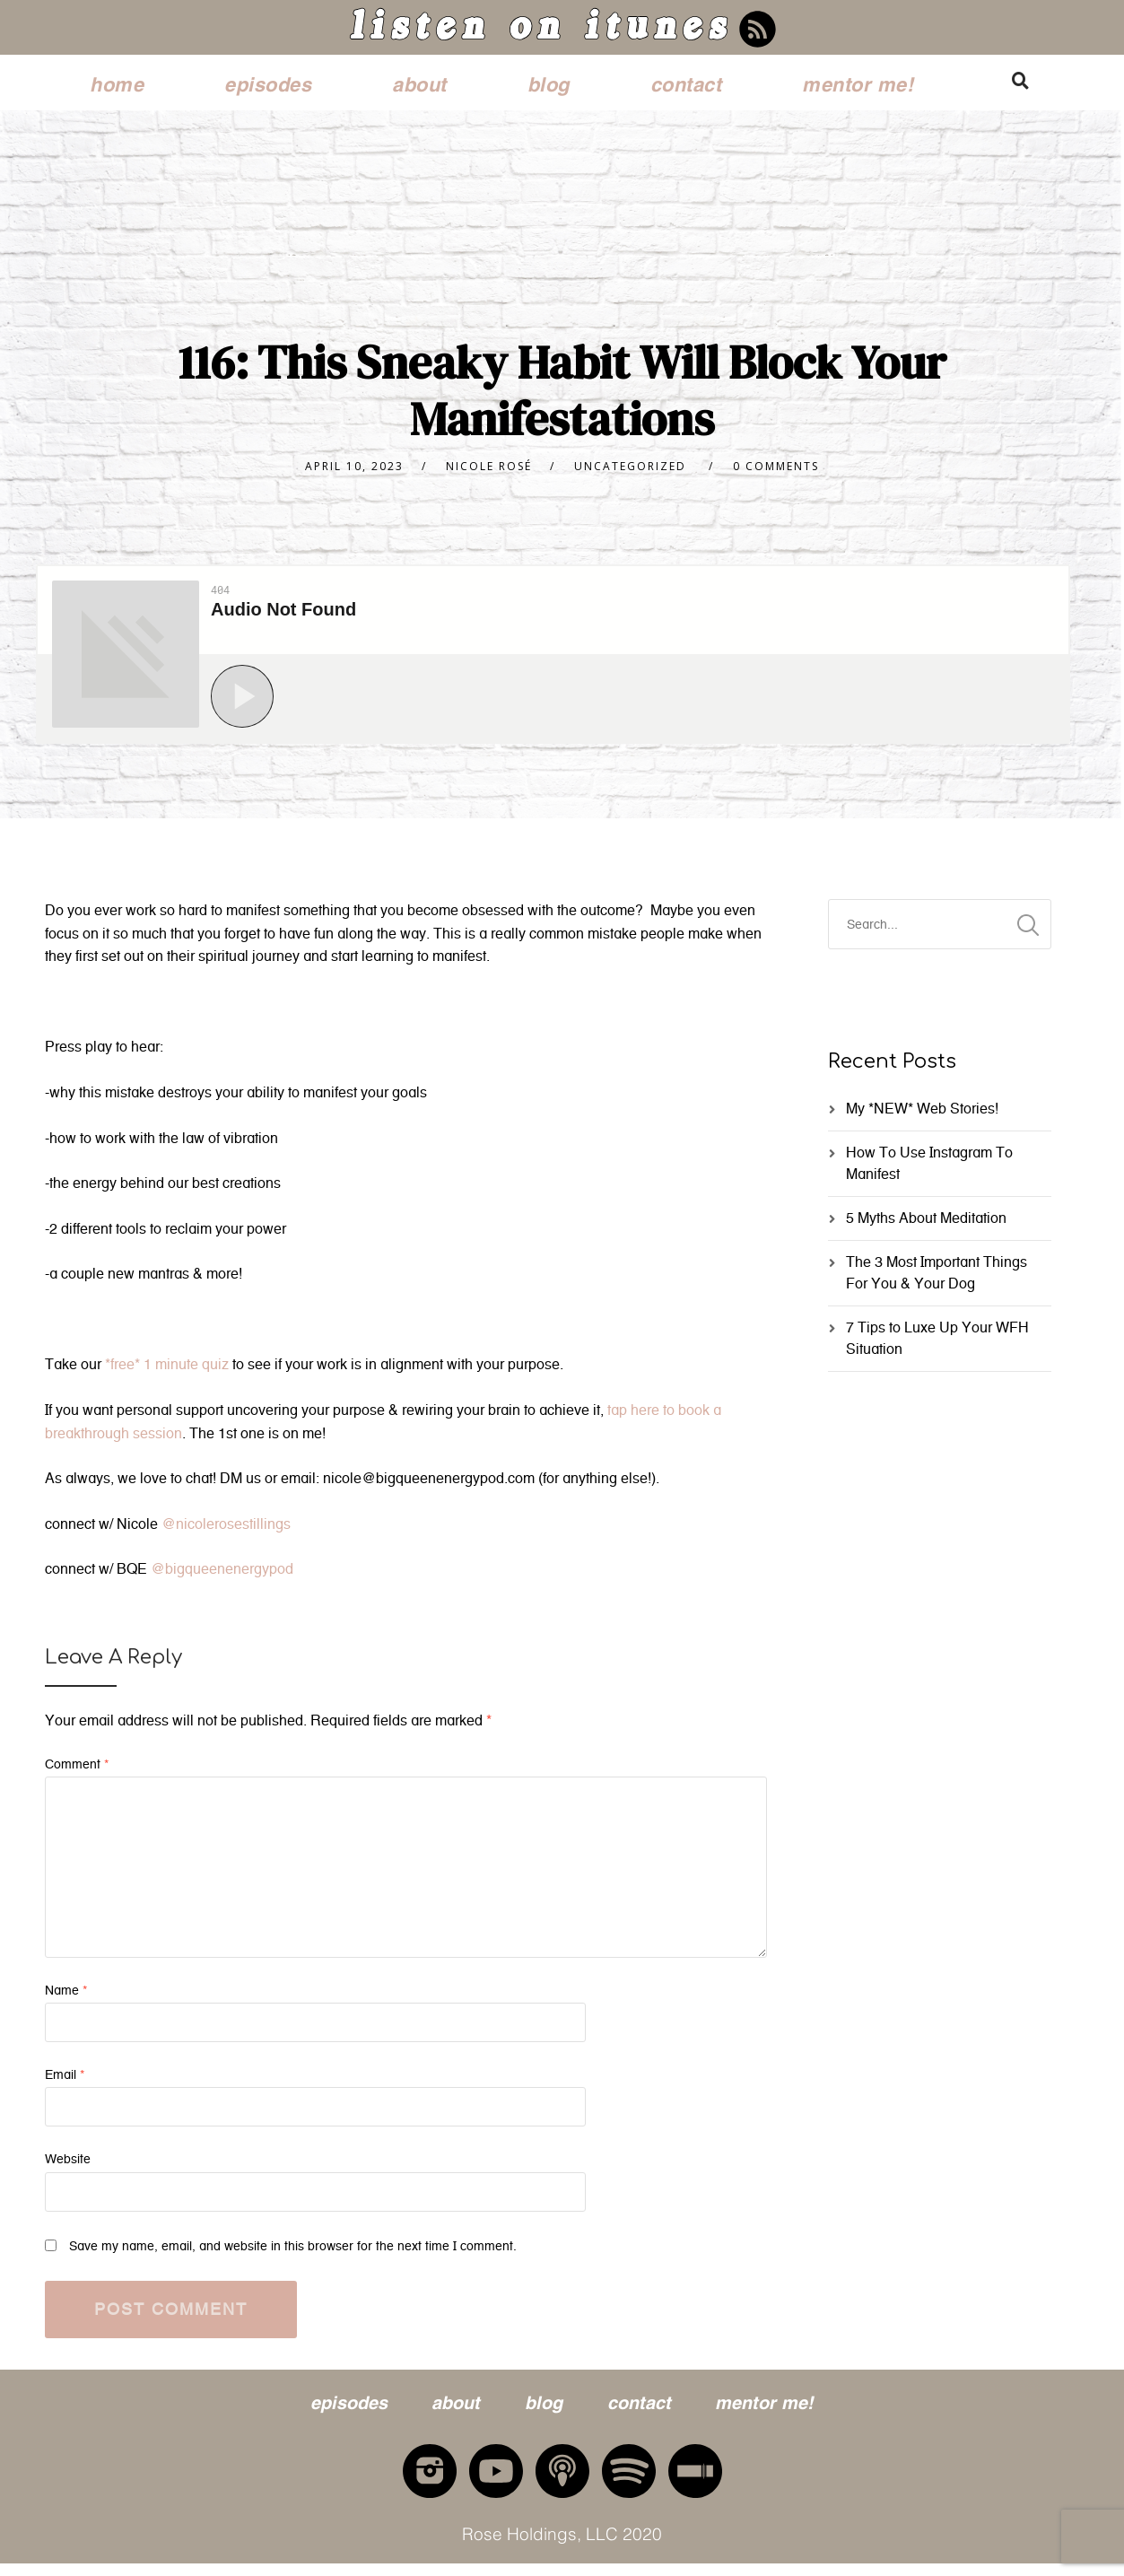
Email (64, 2082)
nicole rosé (489, 473)
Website (68, 2166)
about (419, 82)
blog (548, 82)
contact (686, 82)
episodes (267, 82)
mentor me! (857, 82)
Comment (77, 1771)
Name (66, 1997)
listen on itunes (539, 31)
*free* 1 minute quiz (167, 1371)
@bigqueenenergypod (222, 1576)
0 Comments (776, 473)
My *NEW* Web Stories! (922, 1115)
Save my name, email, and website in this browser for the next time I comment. (293, 2253)
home (117, 82)
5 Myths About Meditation (926, 1225)
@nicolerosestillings (226, 1531)
